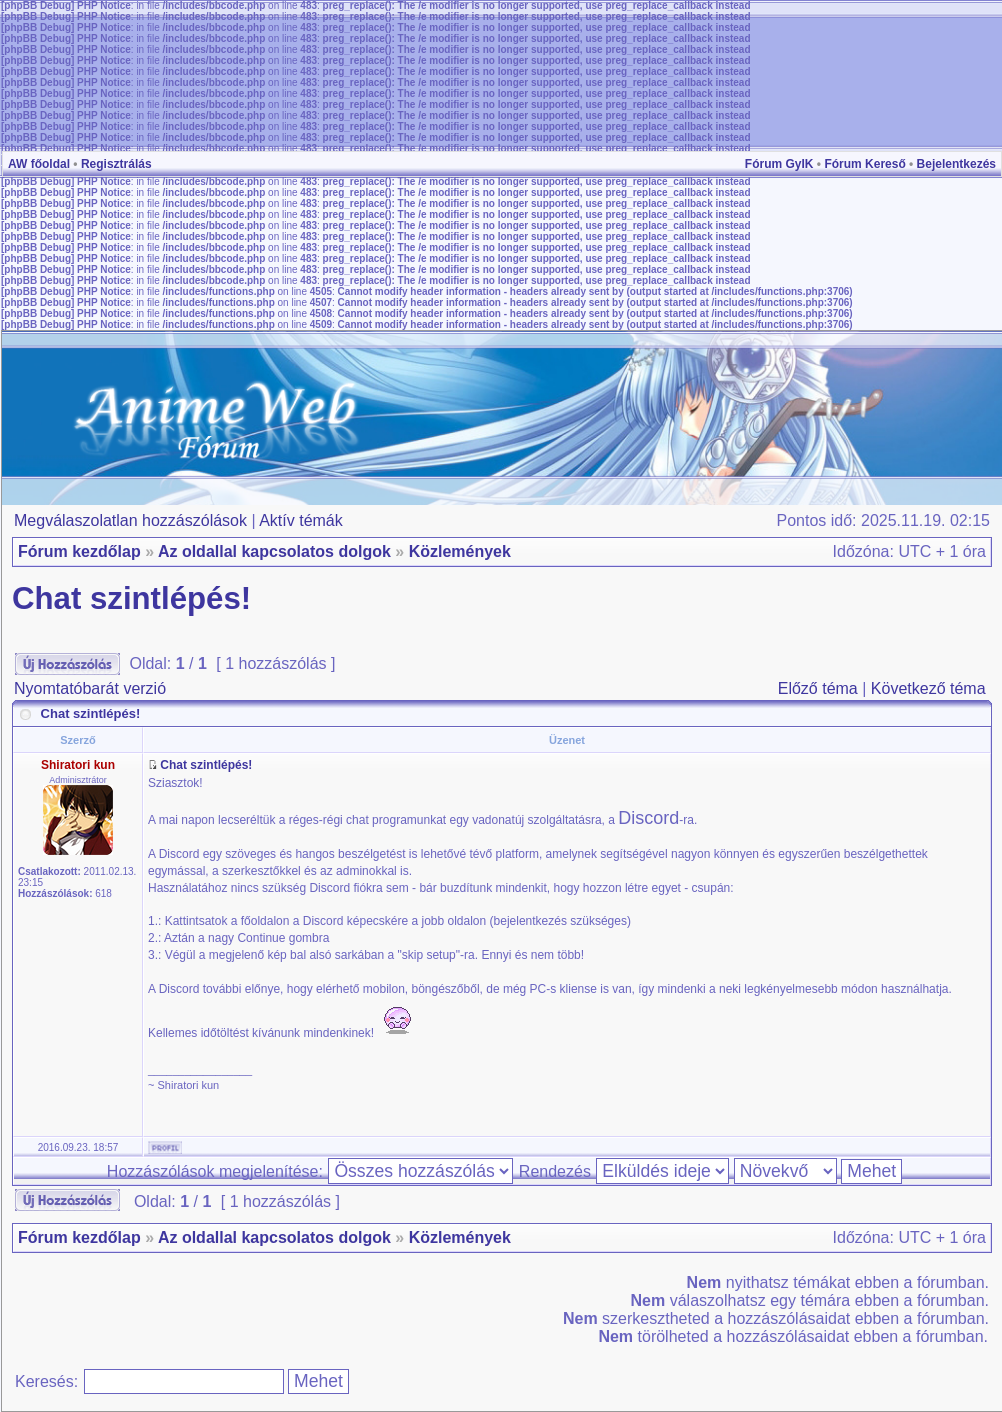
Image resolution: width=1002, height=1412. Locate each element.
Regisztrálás (116, 164)
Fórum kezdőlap (79, 551)
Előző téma (818, 688)
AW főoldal (39, 164)
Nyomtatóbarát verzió (90, 688)
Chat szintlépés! (131, 598)
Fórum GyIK (779, 164)
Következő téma (928, 688)
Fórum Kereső (864, 164)
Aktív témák (301, 520)
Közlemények (460, 551)
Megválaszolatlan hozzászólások (130, 520)
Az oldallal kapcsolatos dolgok (274, 551)
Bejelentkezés (956, 164)
